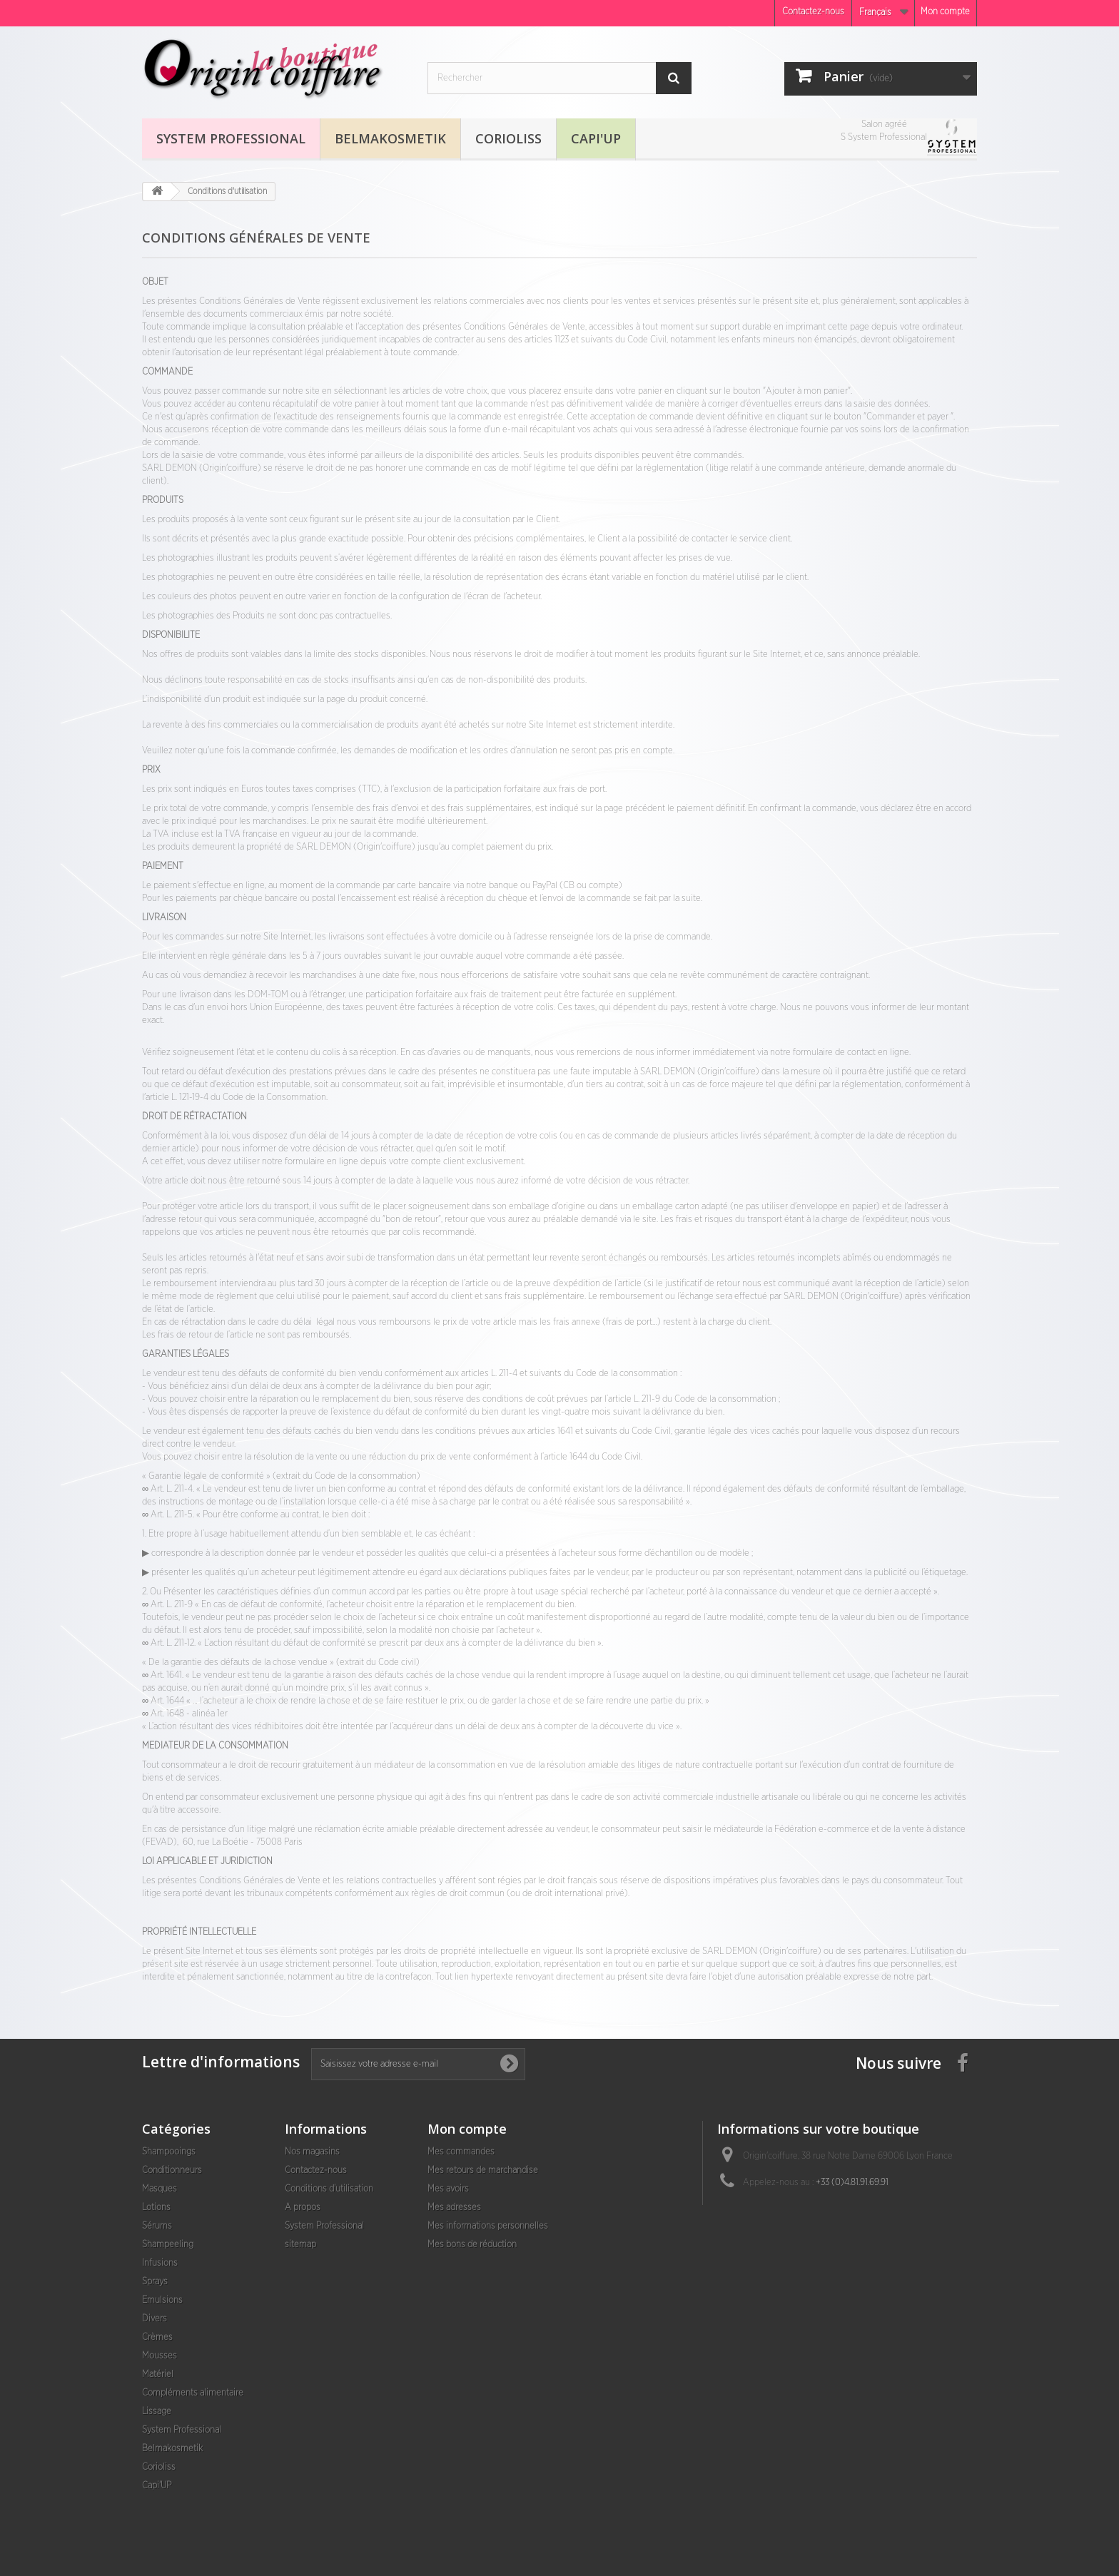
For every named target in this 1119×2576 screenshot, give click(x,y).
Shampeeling (167, 2244)
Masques (159, 2189)
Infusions (160, 2263)
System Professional (230, 138)
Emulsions (162, 2300)
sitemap (300, 2244)
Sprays (155, 2281)
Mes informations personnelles (487, 2226)
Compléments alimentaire (192, 2393)
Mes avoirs (448, 2189)
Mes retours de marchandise (482, 2170)
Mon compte (945, 11)
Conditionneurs (172, 2170)
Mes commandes (461, 2152)
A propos (302, 2207)
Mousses (159, 2356)
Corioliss (508, 138)
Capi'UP (596, 138)
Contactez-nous (813, 11)
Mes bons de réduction (472, 2244)
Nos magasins (312, 2152)
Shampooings (169, 2152)
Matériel (157, 2374)
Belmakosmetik (390, 138)
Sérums (157, 2226)
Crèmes (157, 2337)
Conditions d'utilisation (329, 2189)
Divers (154, 2318)
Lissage (156, 2411)
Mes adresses (454, 2207)
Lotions (156, 2207)
